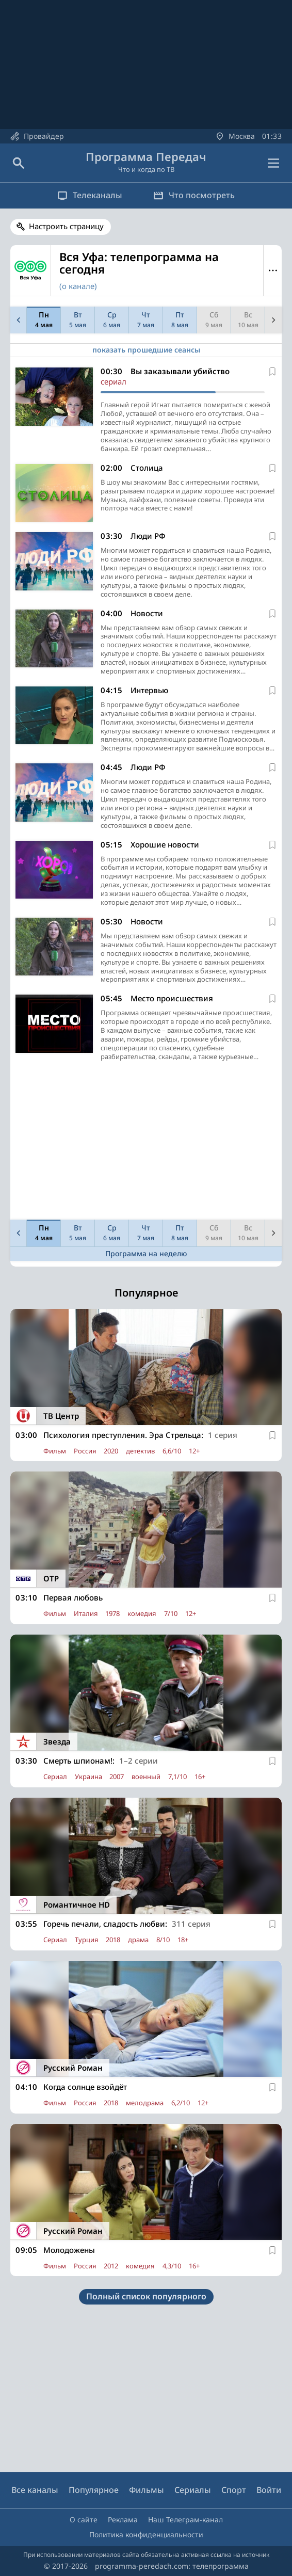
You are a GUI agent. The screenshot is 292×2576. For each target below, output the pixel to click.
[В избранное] (272, 371)
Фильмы (146, 2489)
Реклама (123, 2519)
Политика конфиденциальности (146, 2534)
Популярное (94, 2489)
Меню (273, 270)
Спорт (233, 2489)
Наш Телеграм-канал (185, 2519)
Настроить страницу (66, 226)
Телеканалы (89, 195)
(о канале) (78, 286)
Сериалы (192, 2489)
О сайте (84, 2519)
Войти (268, 2489)
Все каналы (34, 2489)
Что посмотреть (194, 195)
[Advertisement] (146, 1143)
